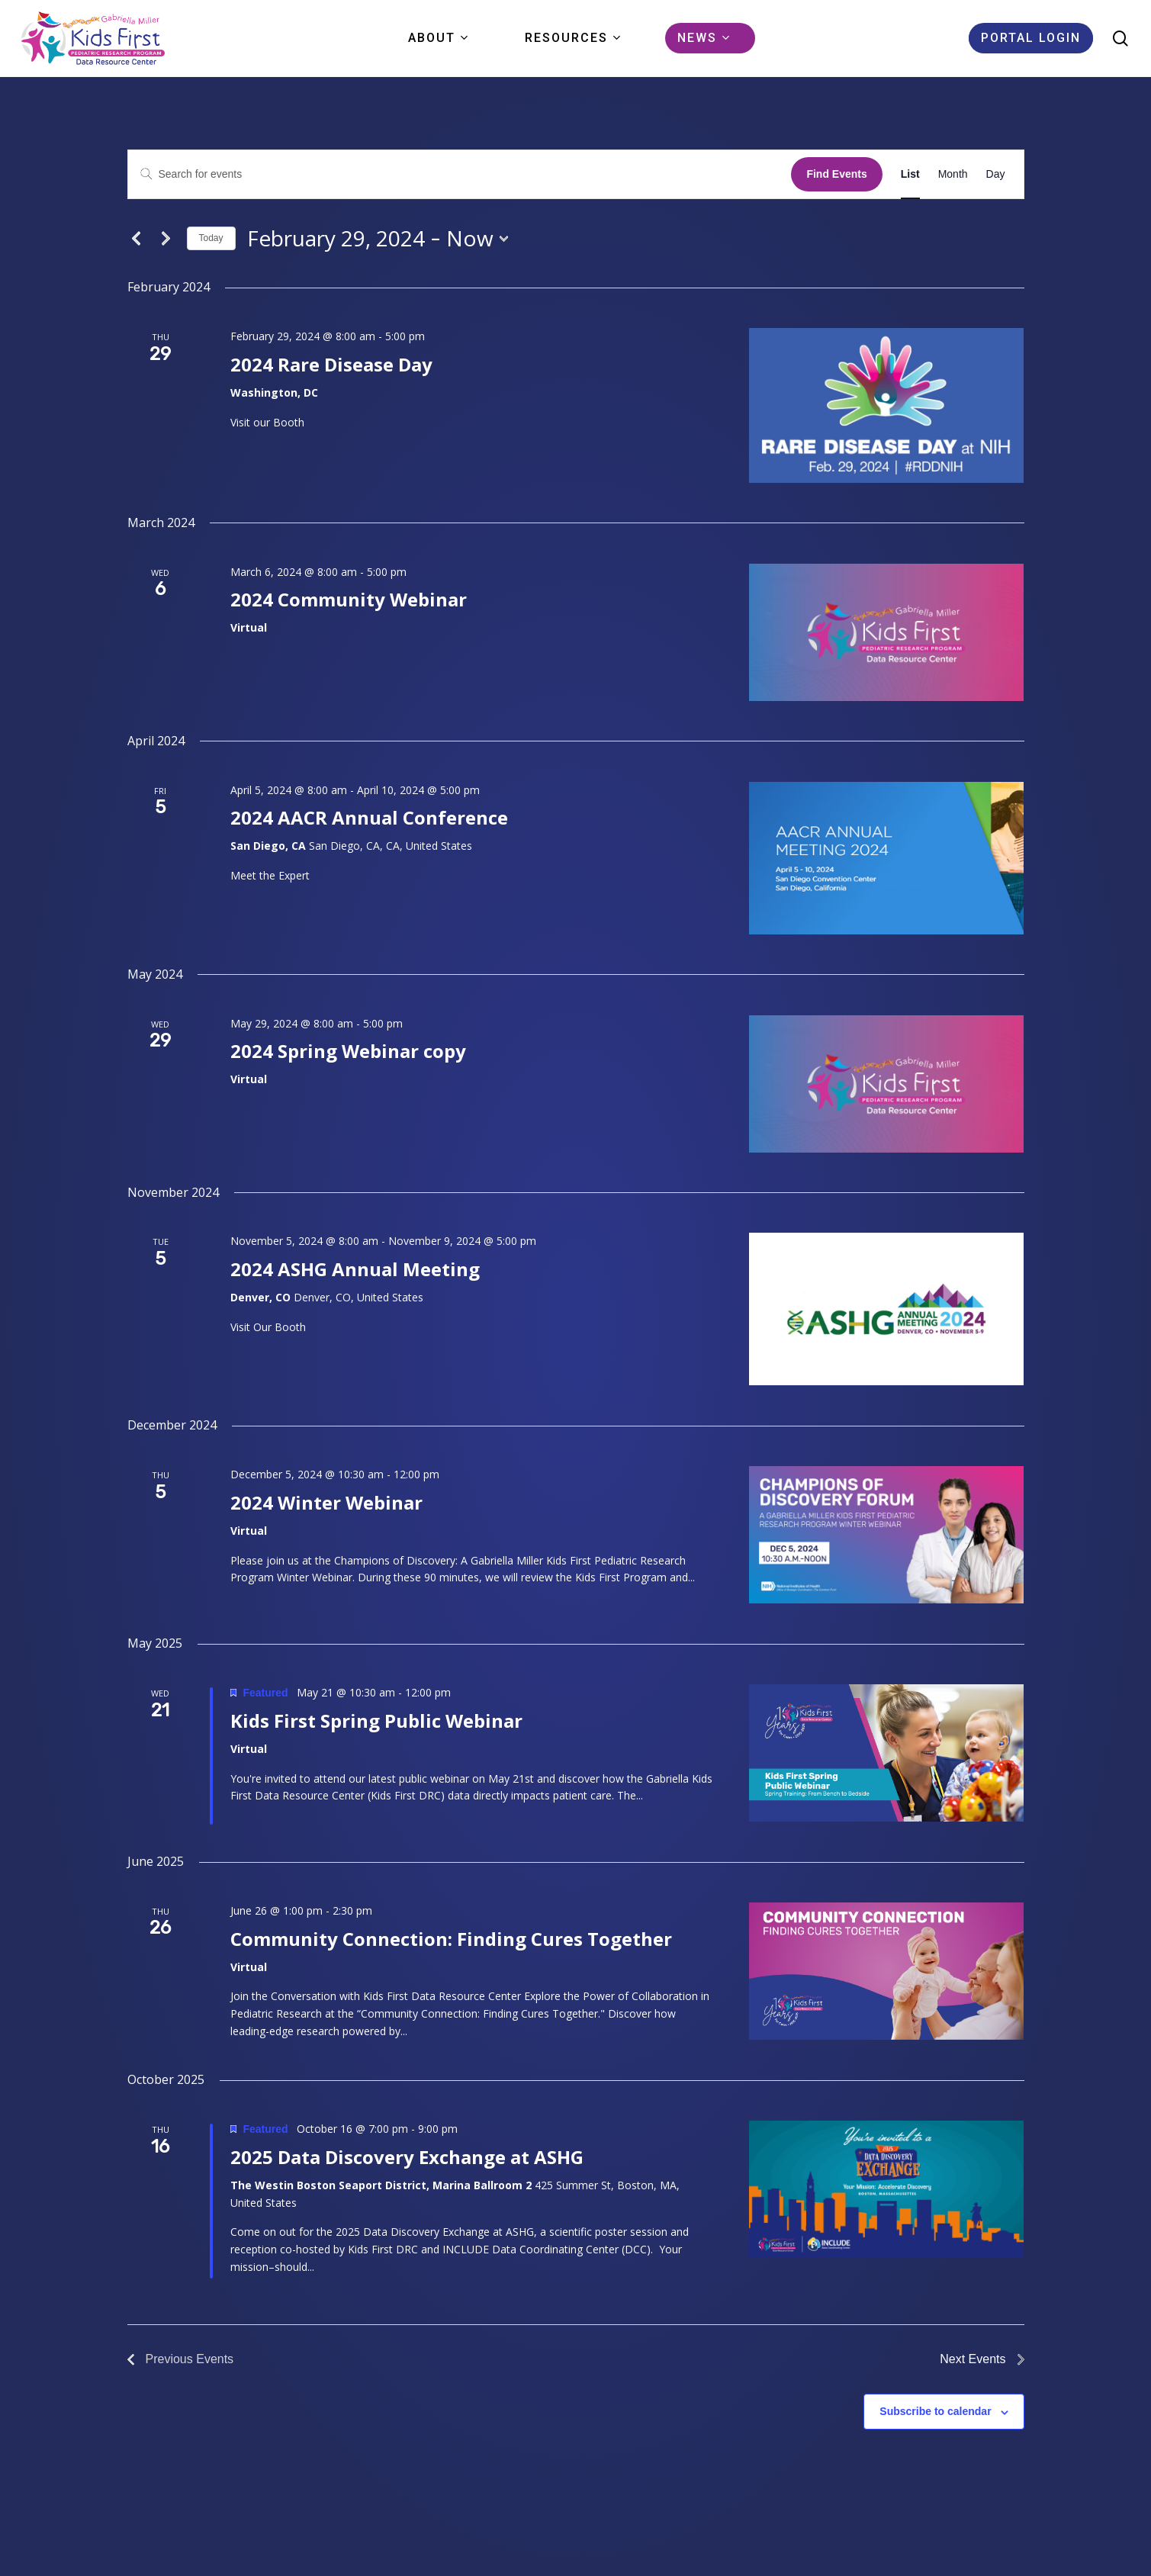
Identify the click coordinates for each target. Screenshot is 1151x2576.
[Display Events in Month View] (953, 174)
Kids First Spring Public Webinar (376, 1720)
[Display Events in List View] (910, 174)
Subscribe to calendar (935, 2411)
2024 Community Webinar (348, 599)
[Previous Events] (136, 239)
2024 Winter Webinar (326, 1502)
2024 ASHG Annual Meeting (355, 1269)
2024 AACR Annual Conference (369, 817)
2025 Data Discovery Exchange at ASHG (407, 2156)
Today (211, 238)
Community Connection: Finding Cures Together (451, 1938)
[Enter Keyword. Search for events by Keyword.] (460, 174)
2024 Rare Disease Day (331, 364)
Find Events (836, 174)
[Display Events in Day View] (995, 174)
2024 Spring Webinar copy (348, 1050)
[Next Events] (166, 239)
